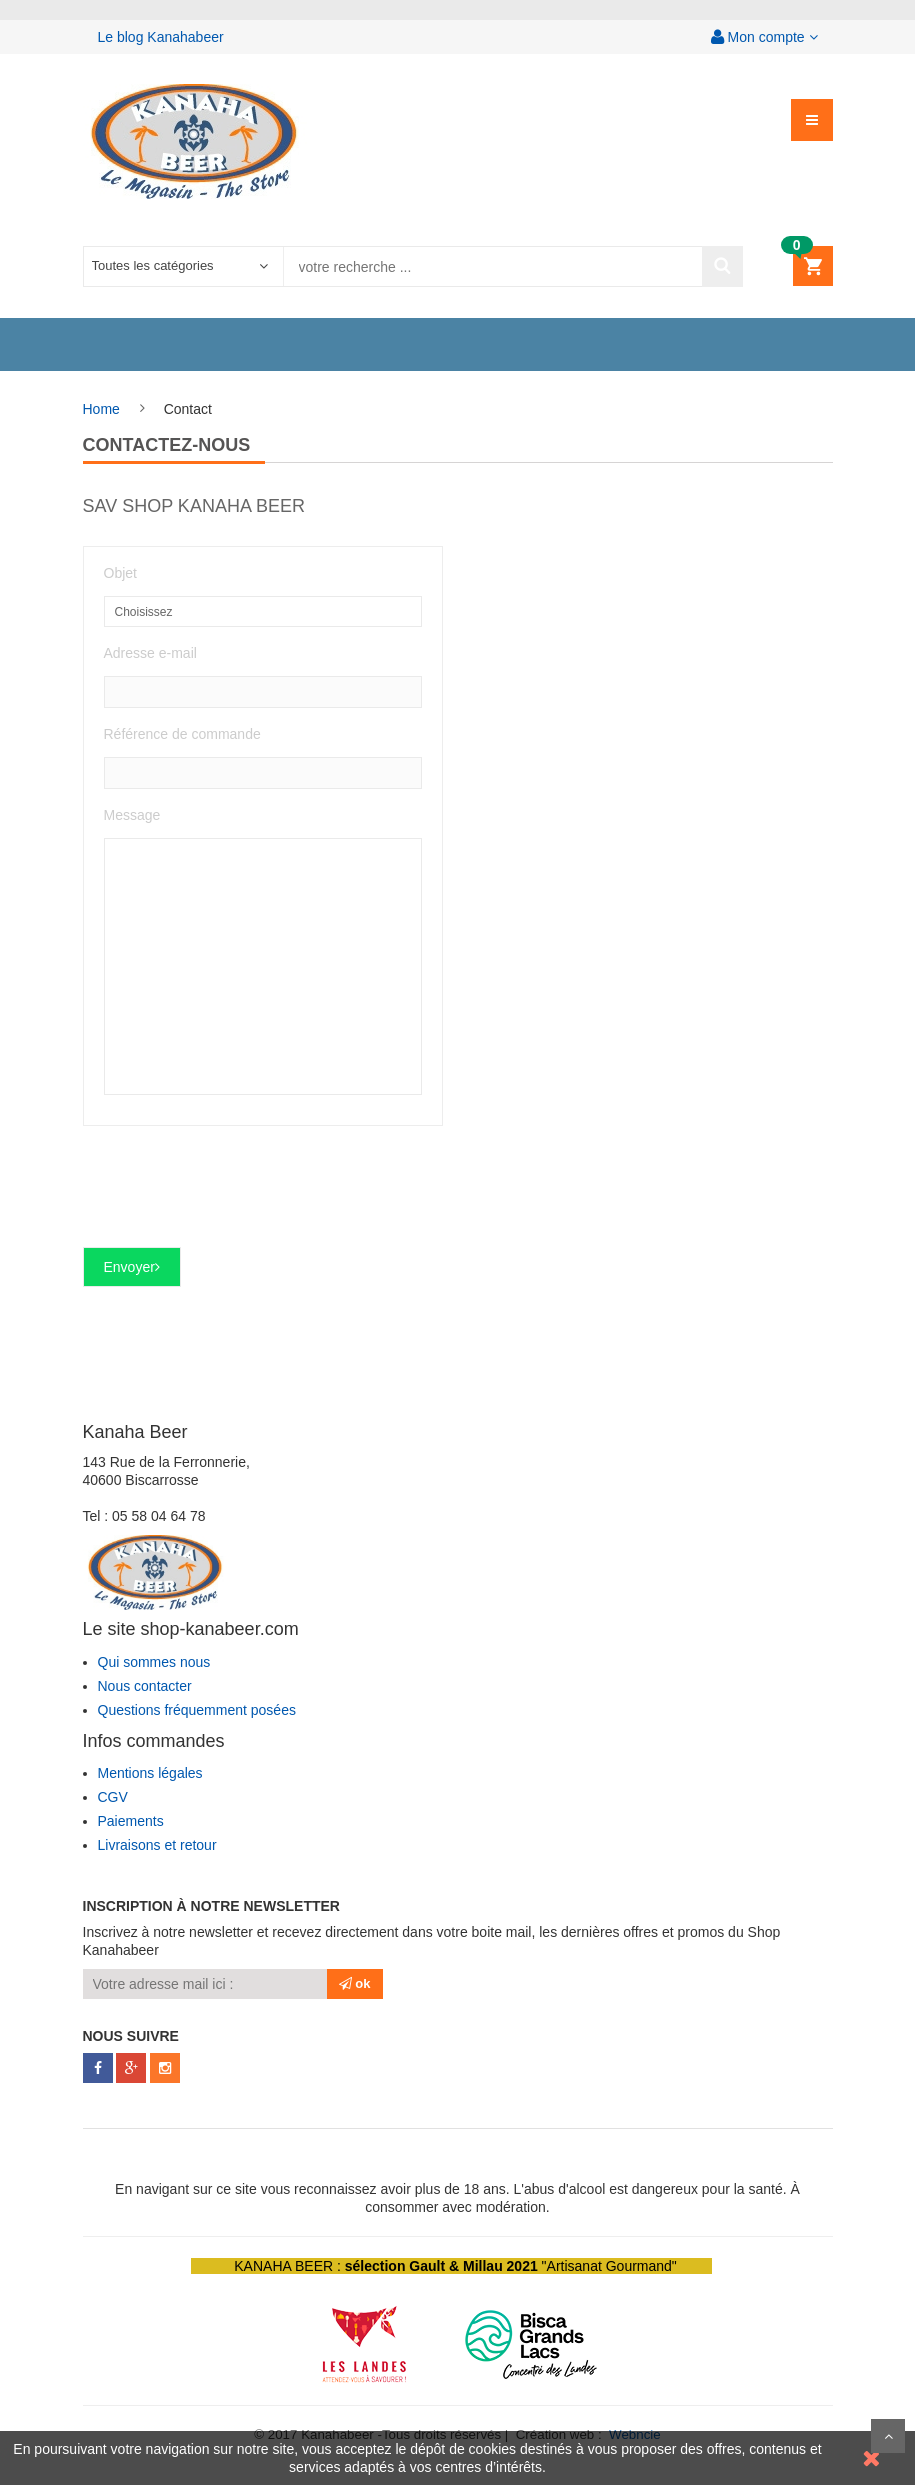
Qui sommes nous (154, 1662)
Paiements (131, 1821)
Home (101, 409)
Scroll (888, 2436)
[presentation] (235, 1195)
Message (132, 815)
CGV (113, 1797)
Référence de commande (182, 734)
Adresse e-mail (150, 653)
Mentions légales (150, 1773)
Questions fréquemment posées (197, 1710)
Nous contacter (145, 1686)
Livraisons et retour (157, 1845)
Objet (120, 573)
